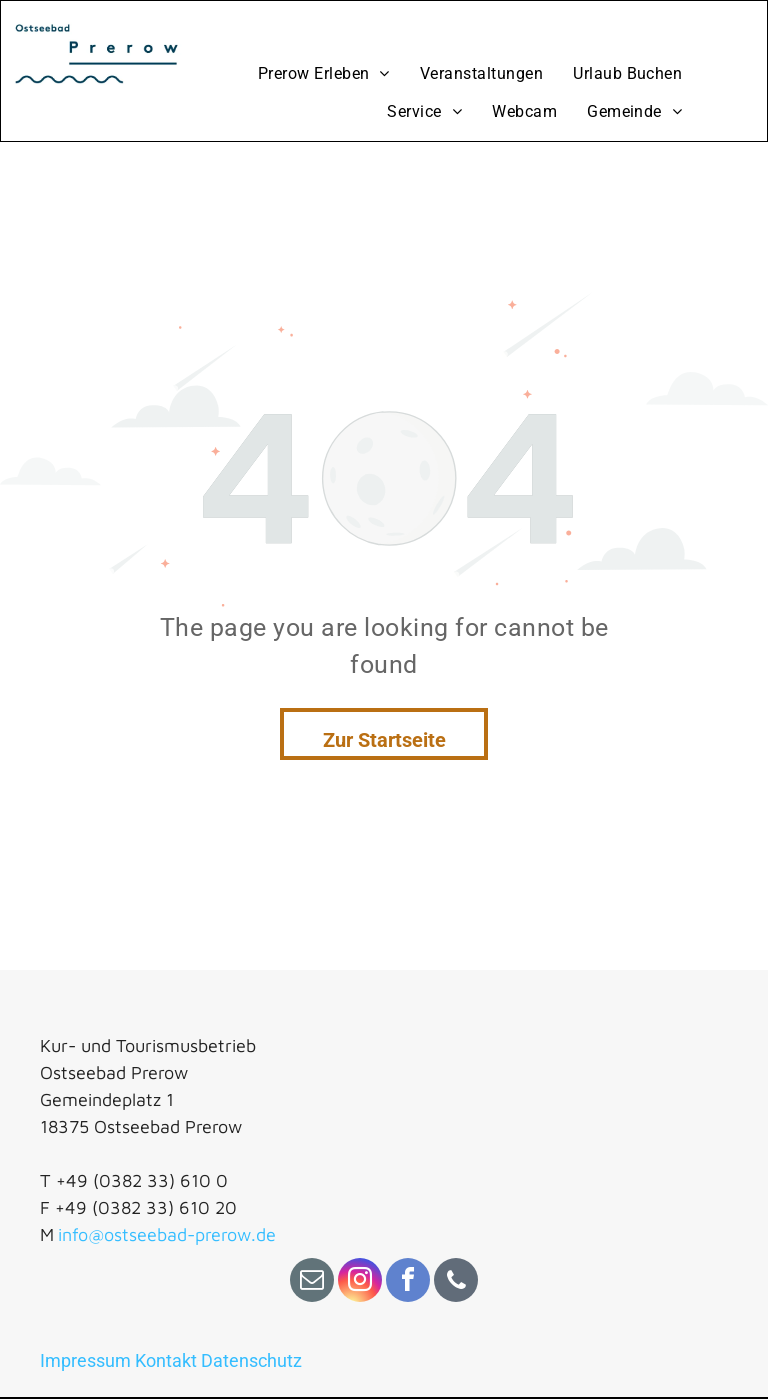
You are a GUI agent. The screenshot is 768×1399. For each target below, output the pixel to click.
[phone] (456, 1282)
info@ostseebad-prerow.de (167, 1234)
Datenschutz (251, 1360)
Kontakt (166, 1360)
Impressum (85, 1360)
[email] (312, 1282)
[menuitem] (324, 73)
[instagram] (360, 1282)
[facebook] (408, 1282)
